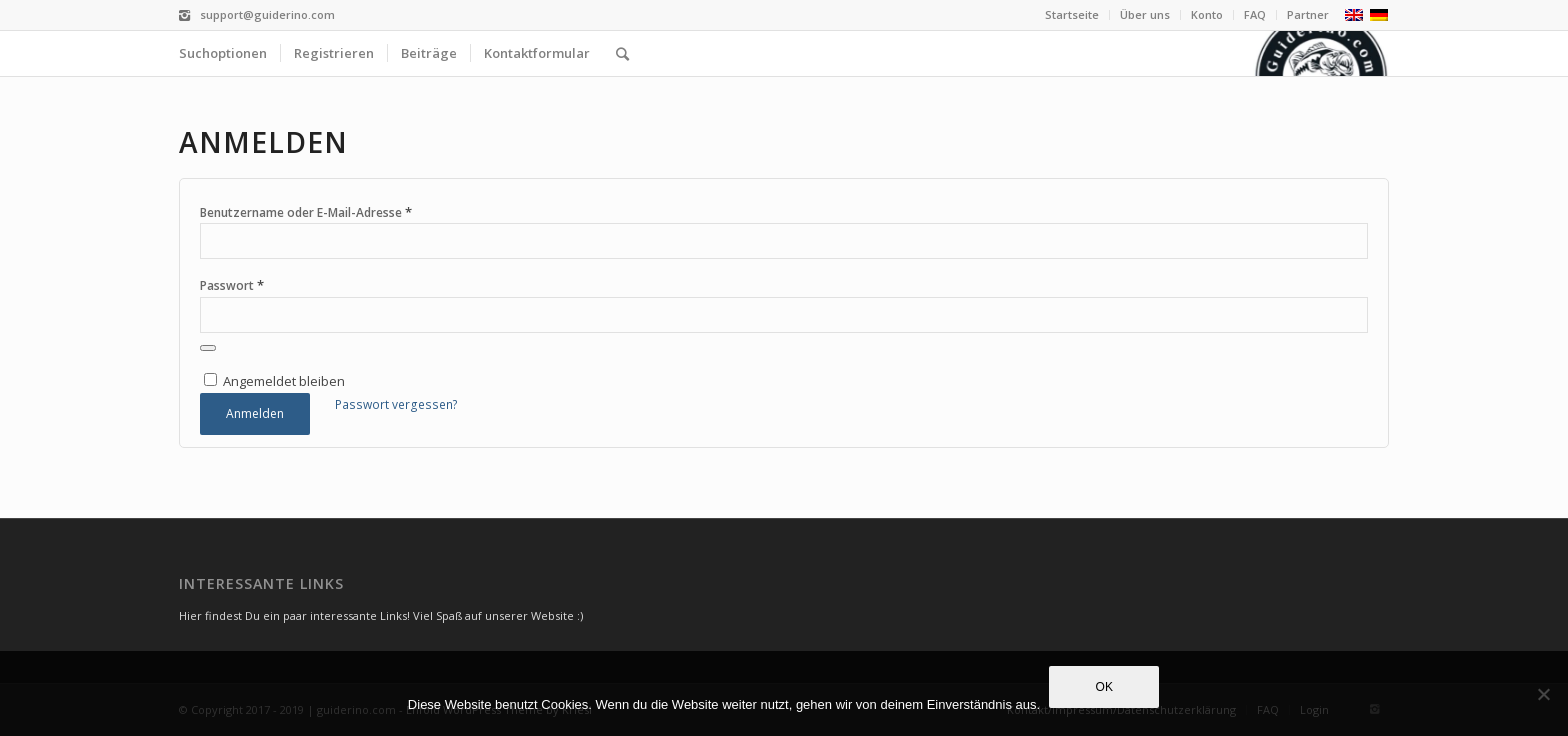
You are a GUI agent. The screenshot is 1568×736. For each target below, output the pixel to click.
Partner (1308, 14)
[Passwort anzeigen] (208, 348)
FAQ (1255, 14)
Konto (1207, 14)
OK (1104, 688)
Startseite (1072, 14)
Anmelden (255, 413)
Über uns (1145, 14)
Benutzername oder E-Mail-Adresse (306, 212)
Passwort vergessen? (396, 404)
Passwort (232, 285)
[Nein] (1543, 694)
